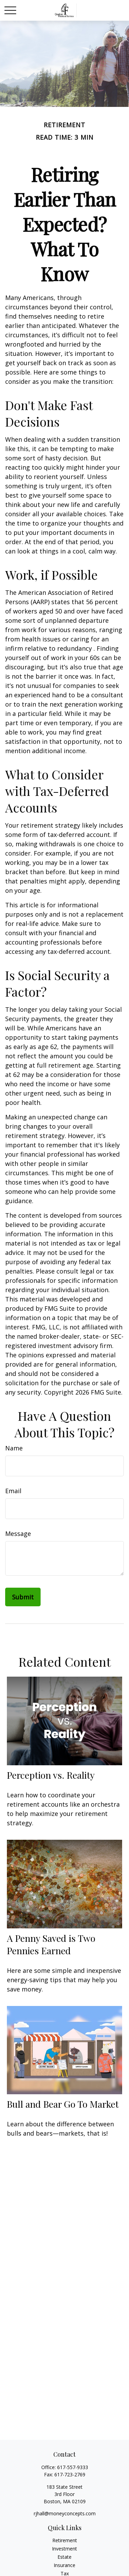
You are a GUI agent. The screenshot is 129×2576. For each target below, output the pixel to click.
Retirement (64, 2540)
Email (13, 1491)
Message (18, 1533)
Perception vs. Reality (51, 1775)
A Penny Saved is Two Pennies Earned (51, 1944)
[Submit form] (23, 1597)
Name (14, 1448)
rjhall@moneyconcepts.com (65, 2513)
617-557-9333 (72, 2467)
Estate (64, 2557)
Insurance (64, 2565)
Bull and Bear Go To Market (63, 2104)
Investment (64, 2548)
